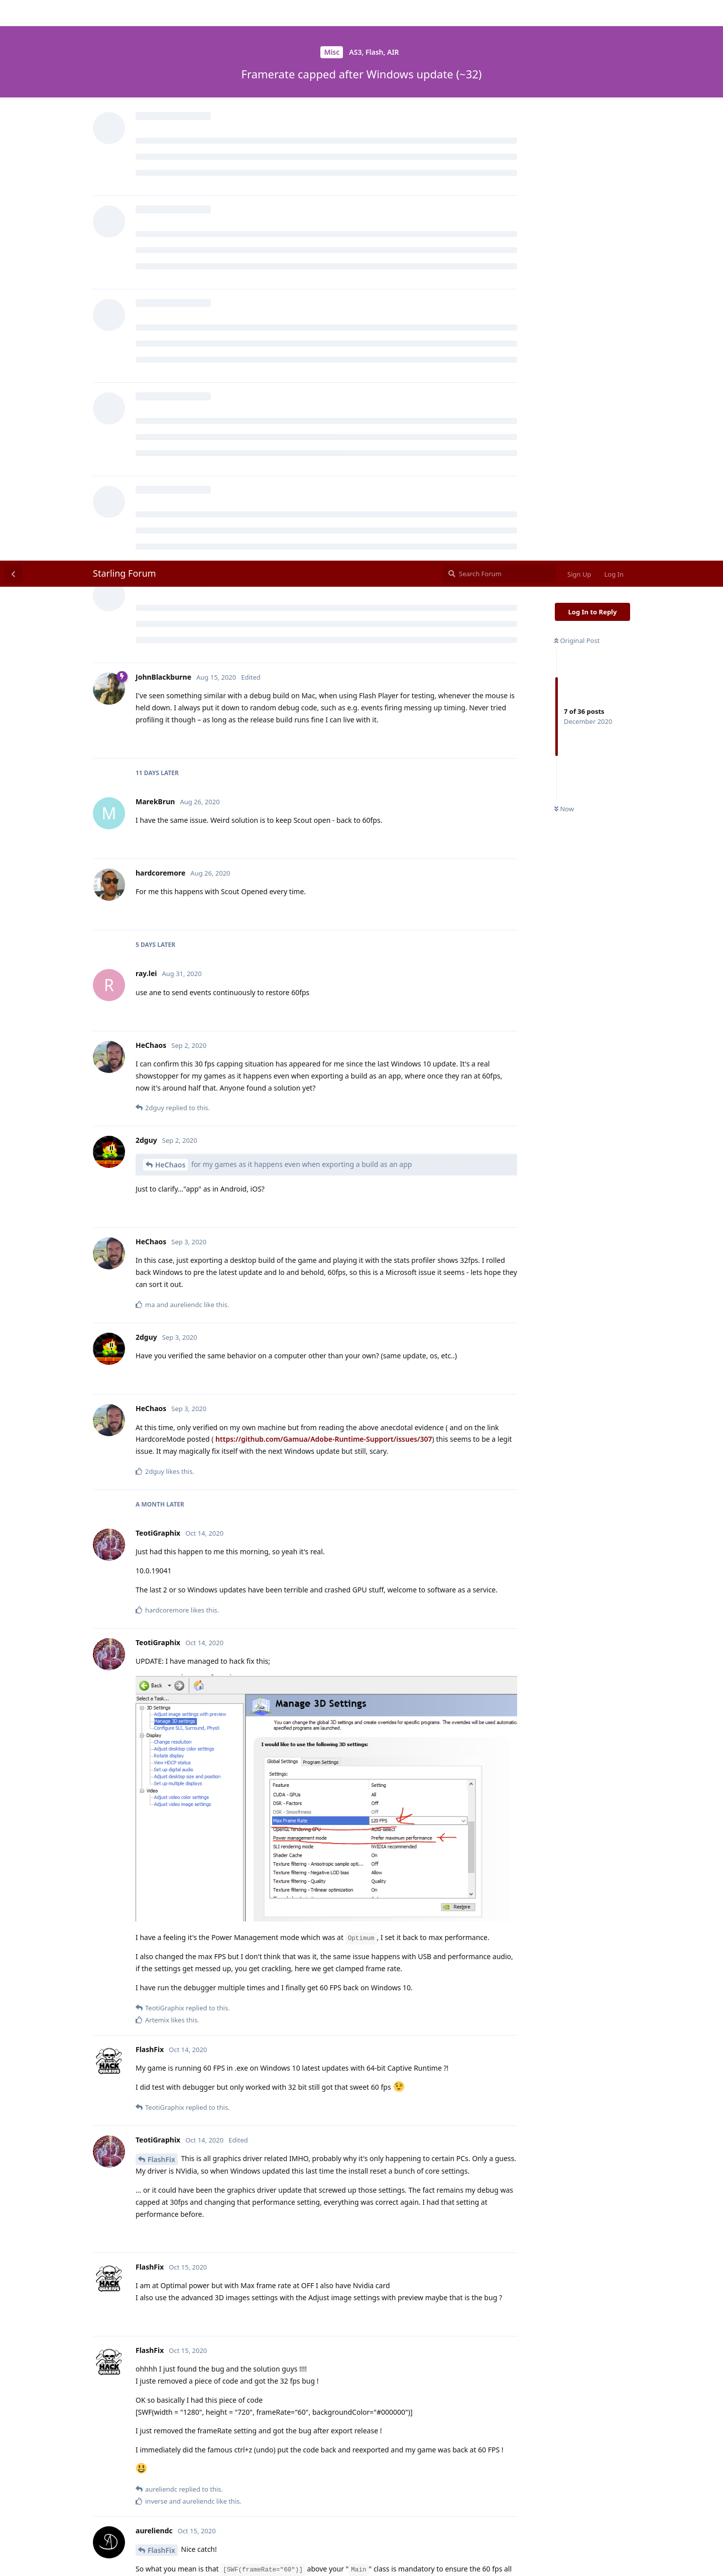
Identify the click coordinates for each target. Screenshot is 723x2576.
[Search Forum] (499, 13)
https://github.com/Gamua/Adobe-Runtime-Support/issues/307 (323, 878)
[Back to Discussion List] (13, 13)
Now (564, 248)
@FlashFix (155, 2494)
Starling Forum (124, 13)
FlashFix (161, 1598)
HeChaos (170, 604)
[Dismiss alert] (237, 2555)
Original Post (576, 79)
